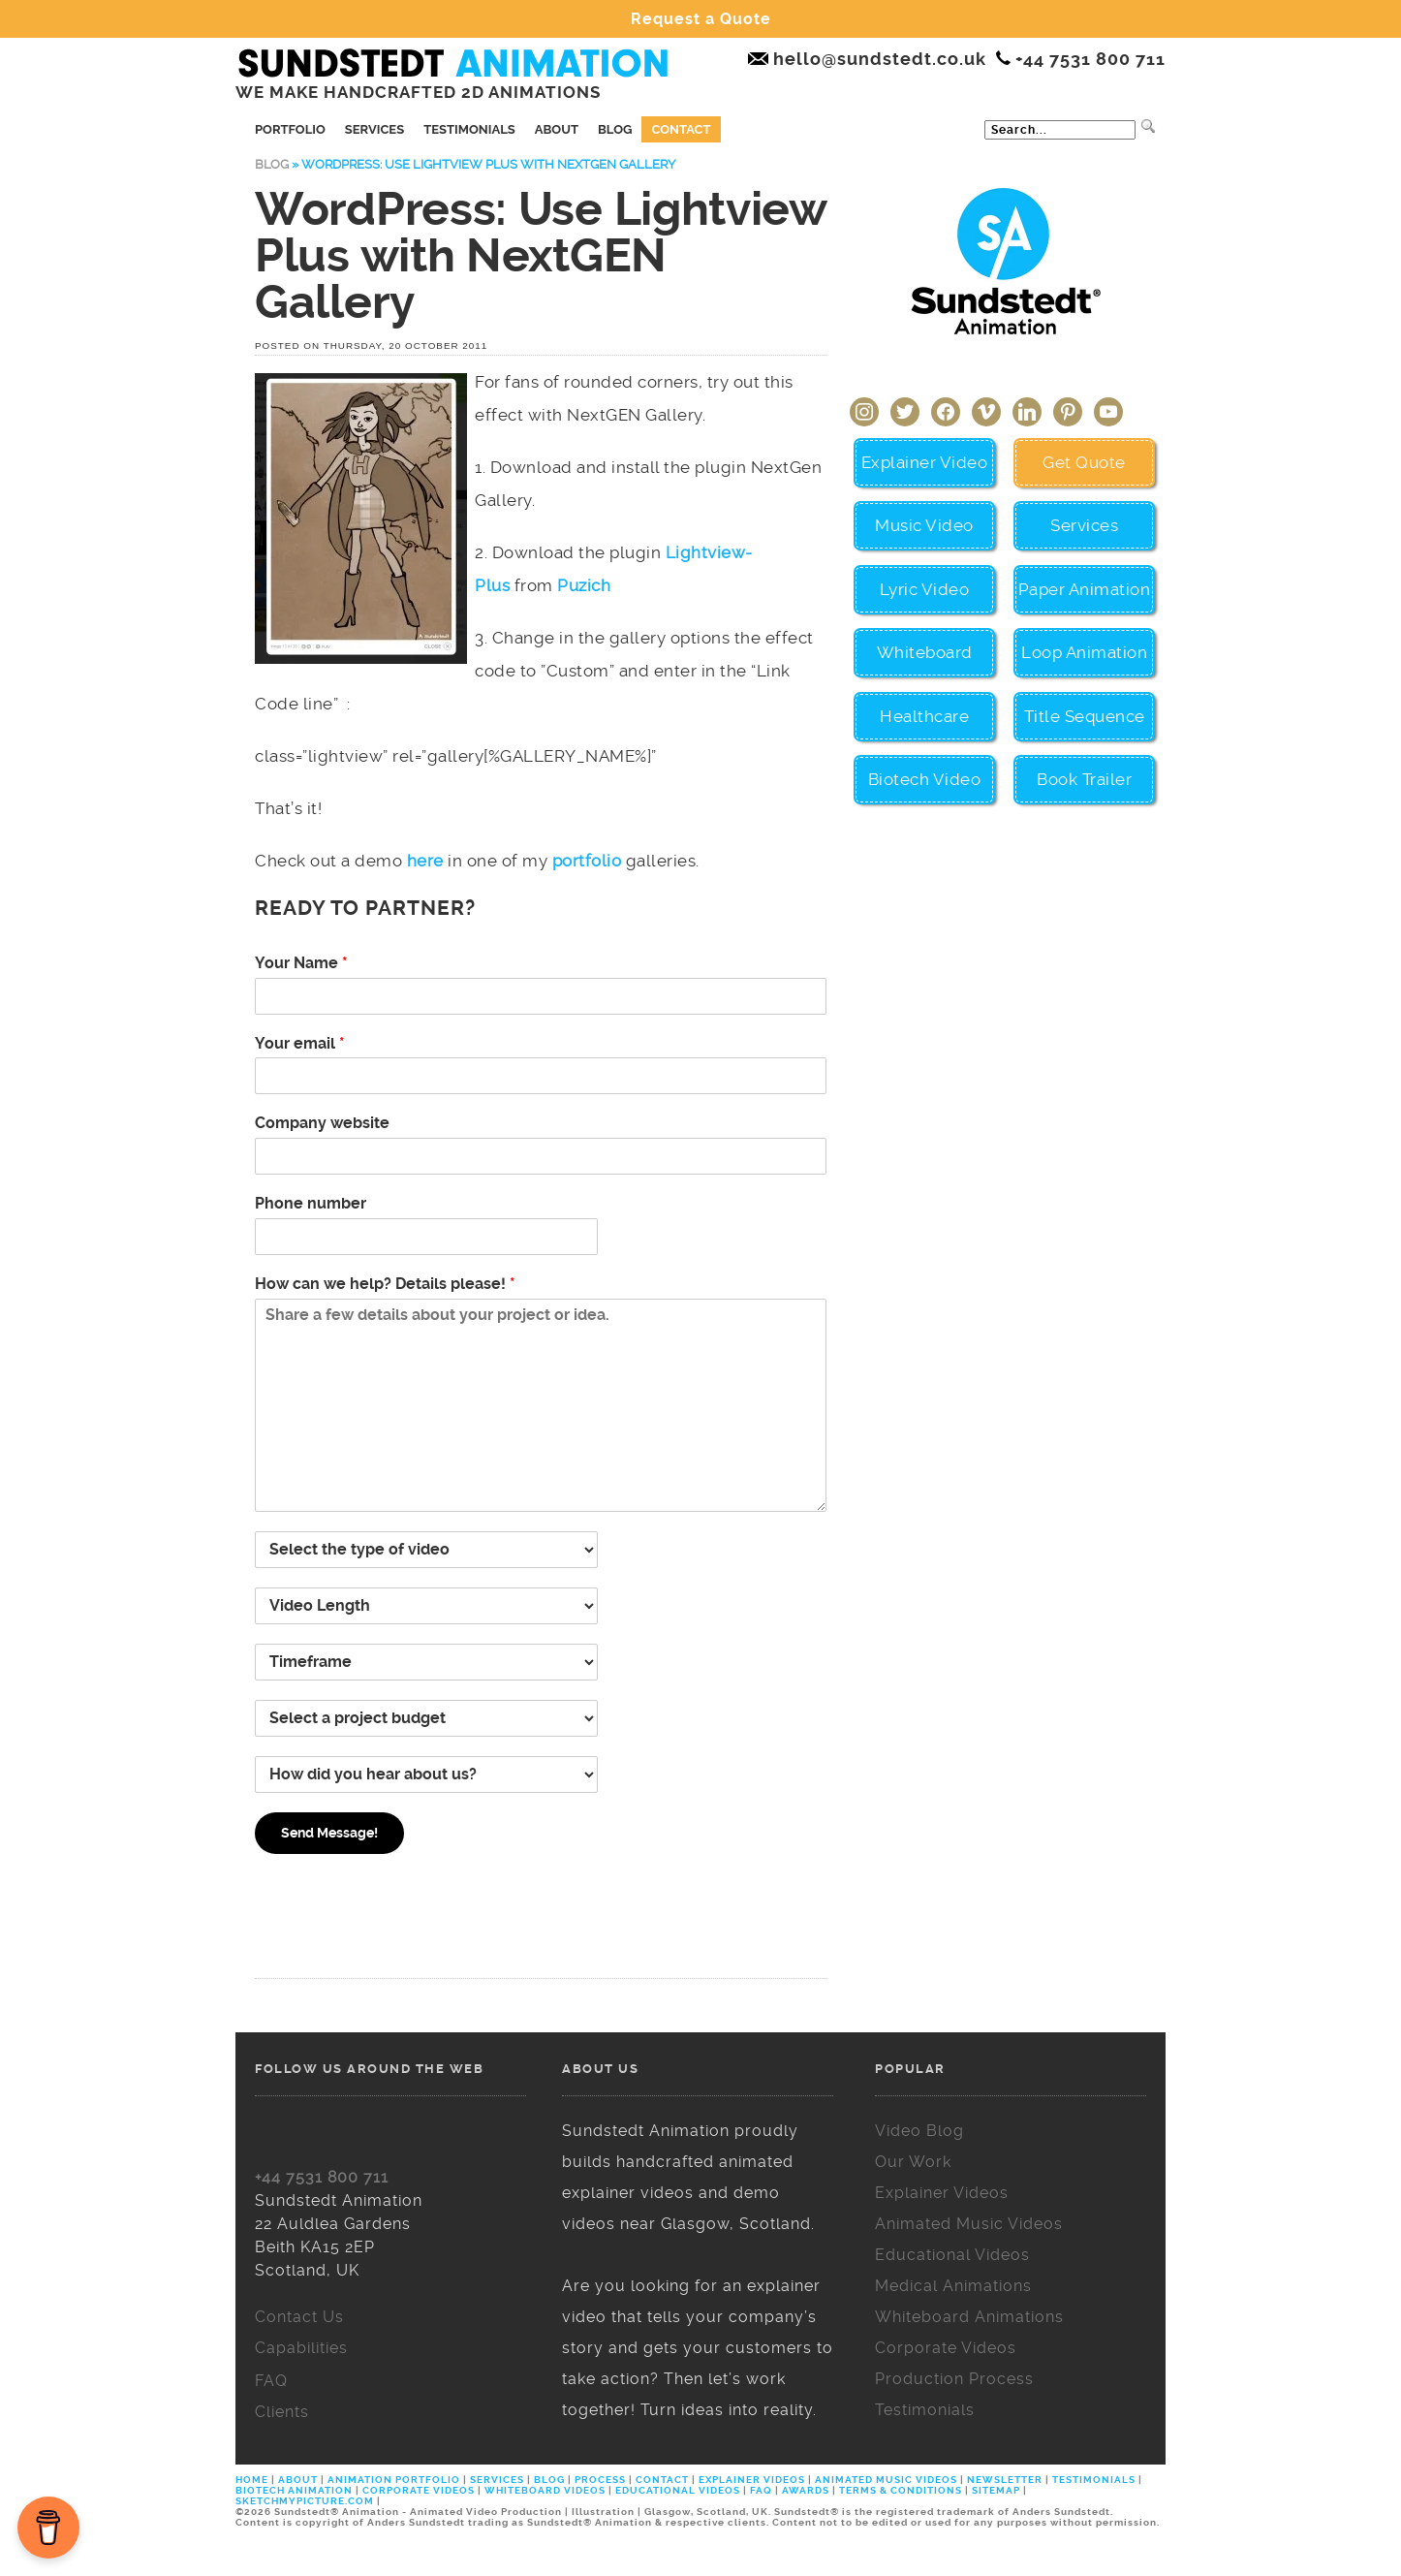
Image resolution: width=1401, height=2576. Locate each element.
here (425, 860)
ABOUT (298, 2479)
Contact (680, 129)
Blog (615, 129)
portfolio (587, 860)
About (556, 129)
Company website (322, 1123)
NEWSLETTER (1004, 2479)
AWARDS (805, 2490)
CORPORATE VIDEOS (418, 2490)
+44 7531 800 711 (322, 2177)
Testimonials (469, 129)
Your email (300, 1043)
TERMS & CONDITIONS (900, 2490)
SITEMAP (996, 2490)
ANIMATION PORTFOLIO (395, 2479)
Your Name (301, 963)
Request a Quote (701, 19)
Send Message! (329, 1832)
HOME (253, 2479)
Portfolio (290, 129)
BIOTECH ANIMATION (295, 2490)
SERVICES (497, 2479)
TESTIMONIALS (1093, 2479)
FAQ (761, 2490)
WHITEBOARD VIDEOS (545, 2490)
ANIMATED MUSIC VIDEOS (886, 2479)
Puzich (583, 585)
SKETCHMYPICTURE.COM (306, 2501)
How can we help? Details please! (385, 1283)
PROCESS (600, 2479)
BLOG (549, 2479)
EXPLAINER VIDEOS (752, 2479)
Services (374, 129)
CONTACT (662, 2479)
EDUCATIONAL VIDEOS (677, 2490)
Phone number (310, 1203)
